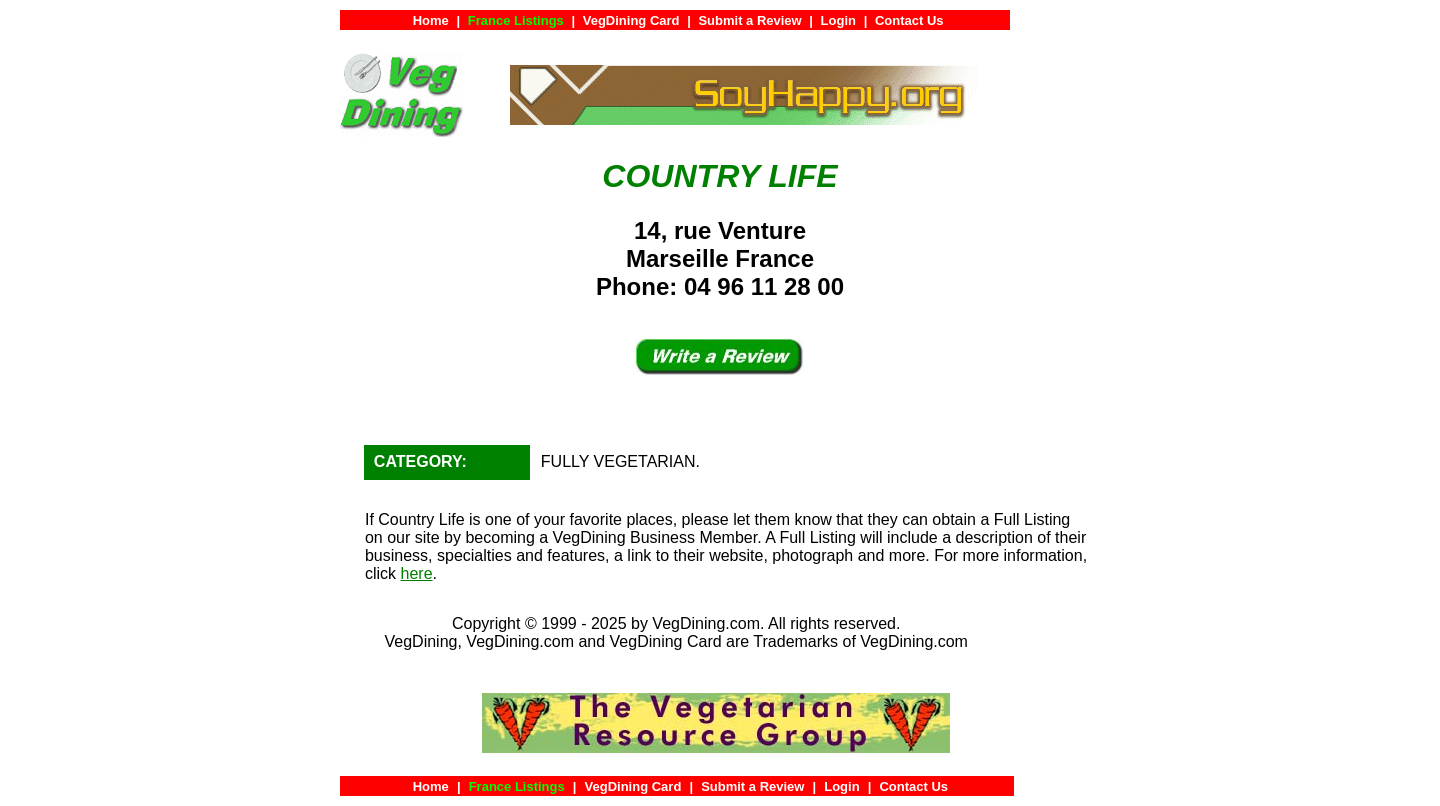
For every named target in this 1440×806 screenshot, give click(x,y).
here (417, 573)
